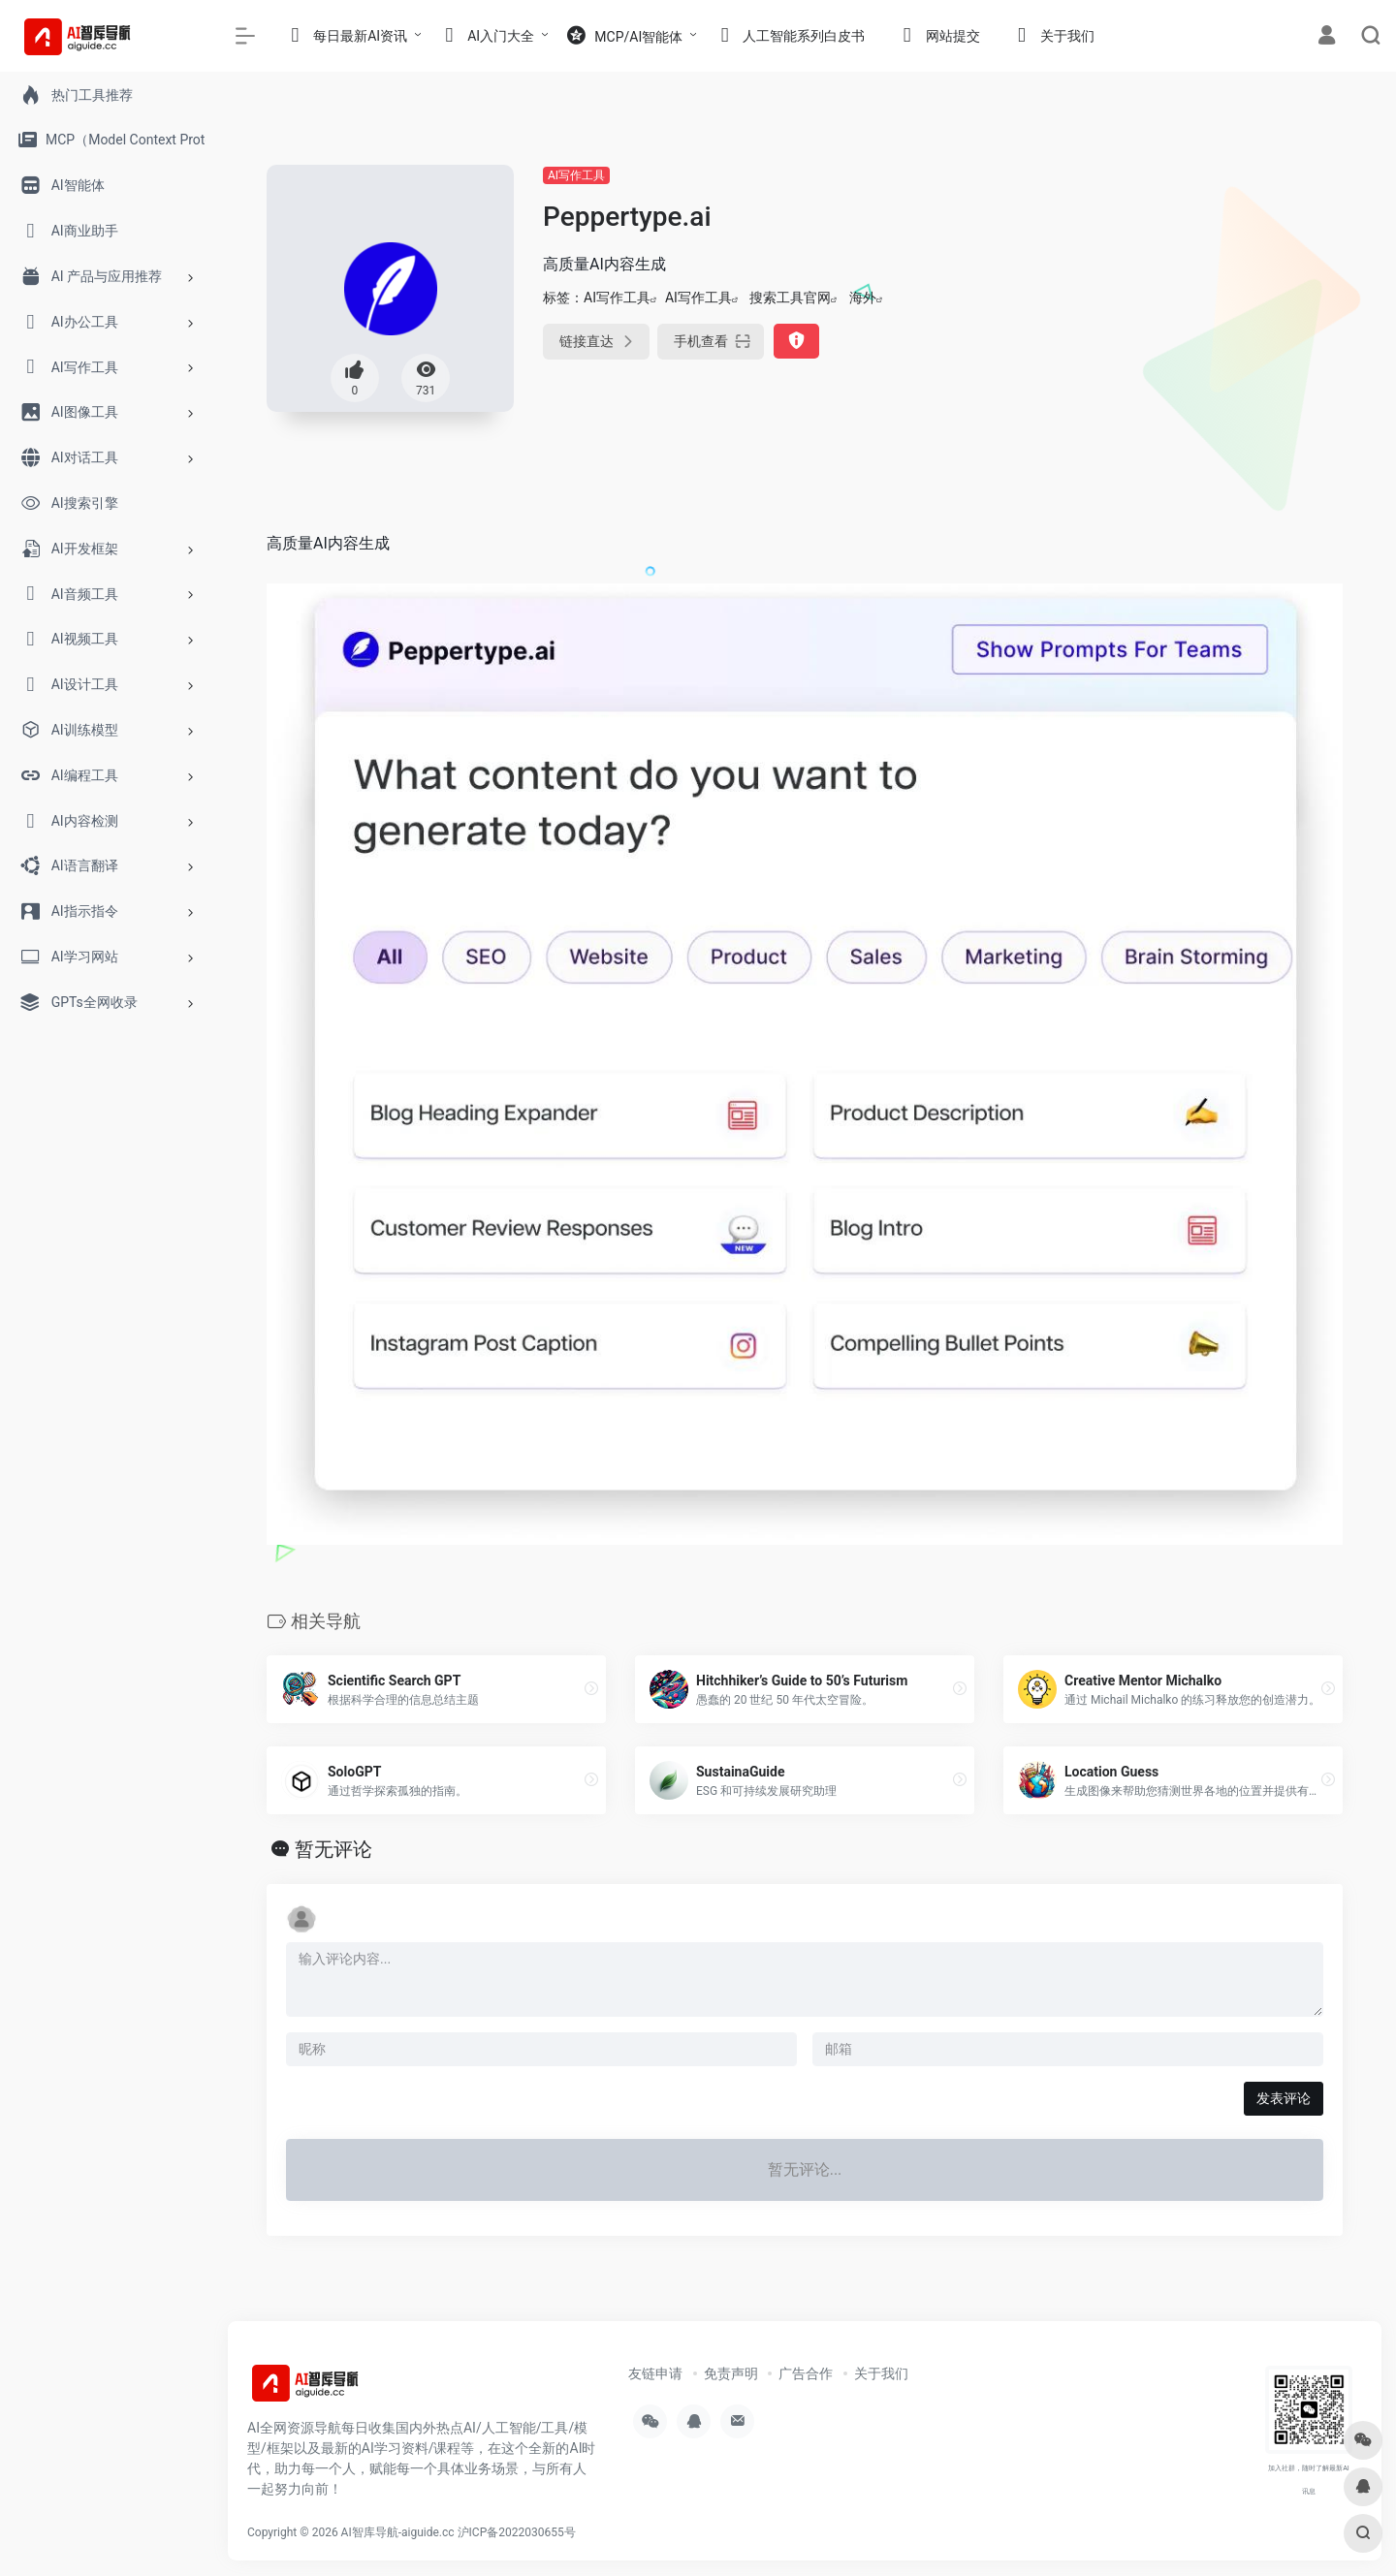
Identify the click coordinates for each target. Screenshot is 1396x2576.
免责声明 (731, 2373)
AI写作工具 (576, 175)
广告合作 (805, 2373)
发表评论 (1283, 2098)
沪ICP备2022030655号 (517, 2532)
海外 (862, 297)
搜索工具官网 (790, 297)
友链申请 (655, 2373)
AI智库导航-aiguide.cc (398, 2532)
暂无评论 (333, 1849)
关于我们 (881, 2373)
